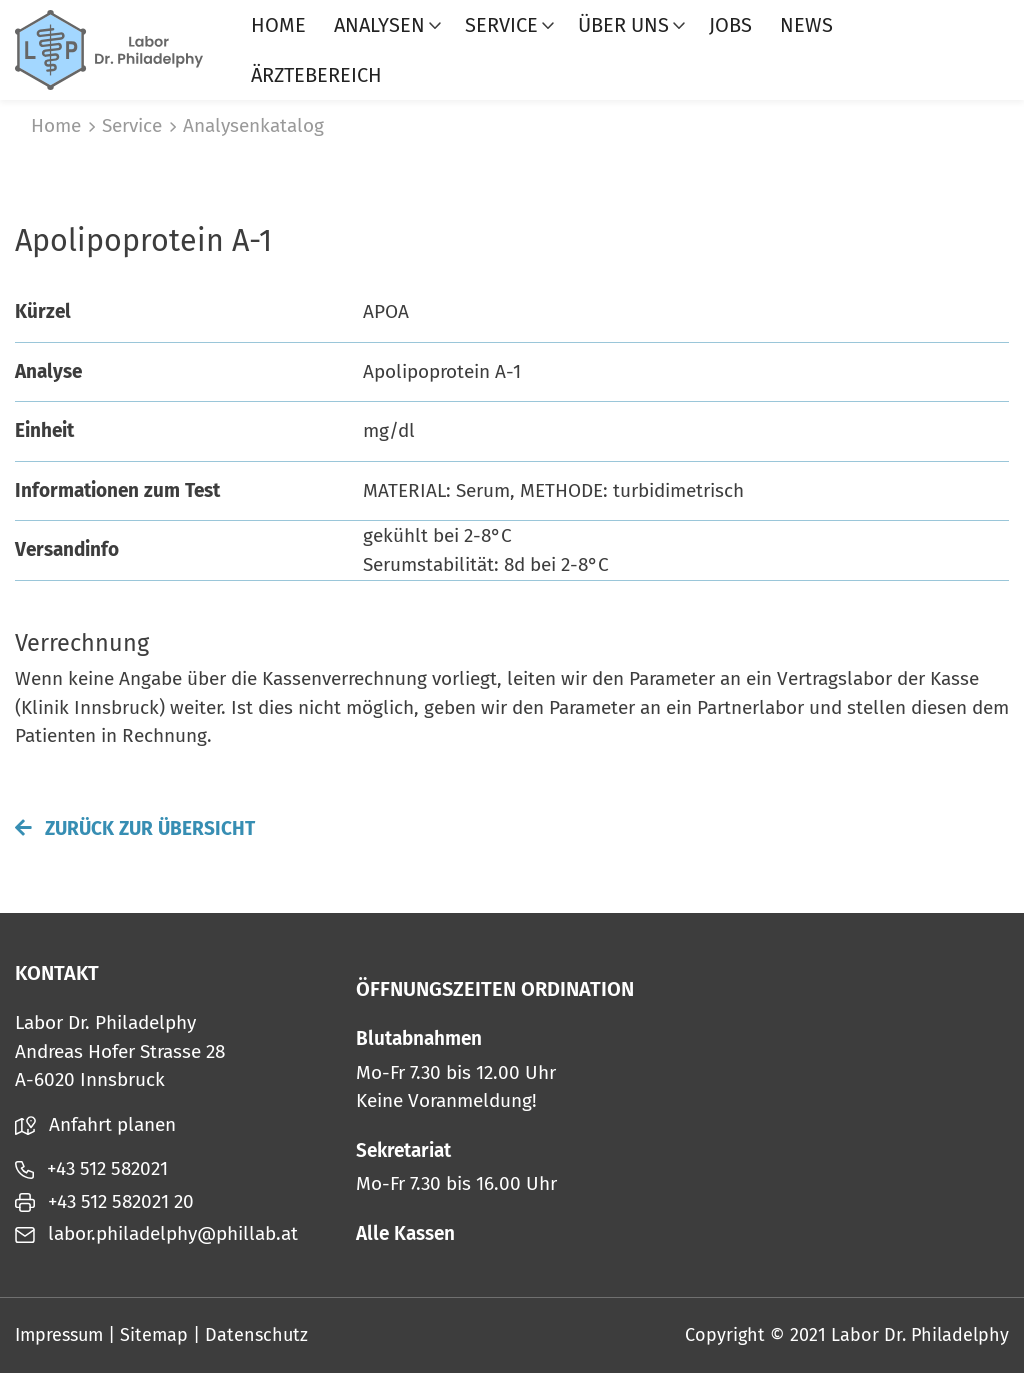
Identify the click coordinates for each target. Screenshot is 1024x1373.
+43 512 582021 (91, 1168)
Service (501, 25)
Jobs (730, 25)
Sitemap (154, 1335)
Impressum (59, 1335)
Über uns (623, 25)
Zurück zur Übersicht (135, 828)
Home (278, 25)
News (806, 25)
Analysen (379, 25)
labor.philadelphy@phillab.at (156, 1233)
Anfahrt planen (95, 1124)
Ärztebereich (316, 75)
